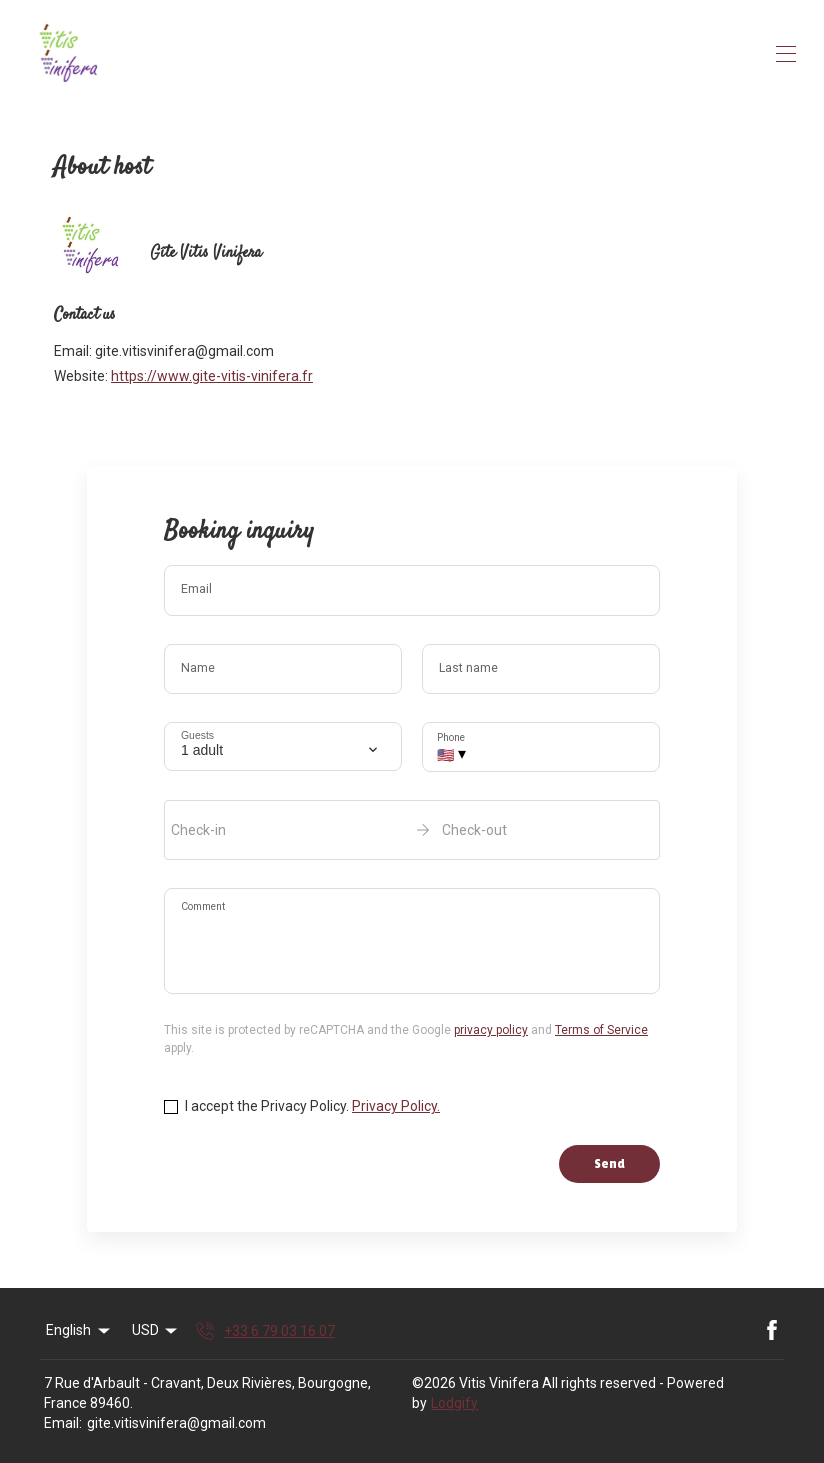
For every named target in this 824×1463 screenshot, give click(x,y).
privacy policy (491, 1030)
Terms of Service (601, 1030)
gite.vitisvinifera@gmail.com (176, 1423)
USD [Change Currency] (156, 1331)
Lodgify (454, 1403)
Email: (63, 1423)
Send (609, 1164)
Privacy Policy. (396, 1106)
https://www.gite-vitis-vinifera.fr (212, 376)
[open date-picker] (412, 830)
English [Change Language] (79, 1331)
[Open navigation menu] (786, 54)
